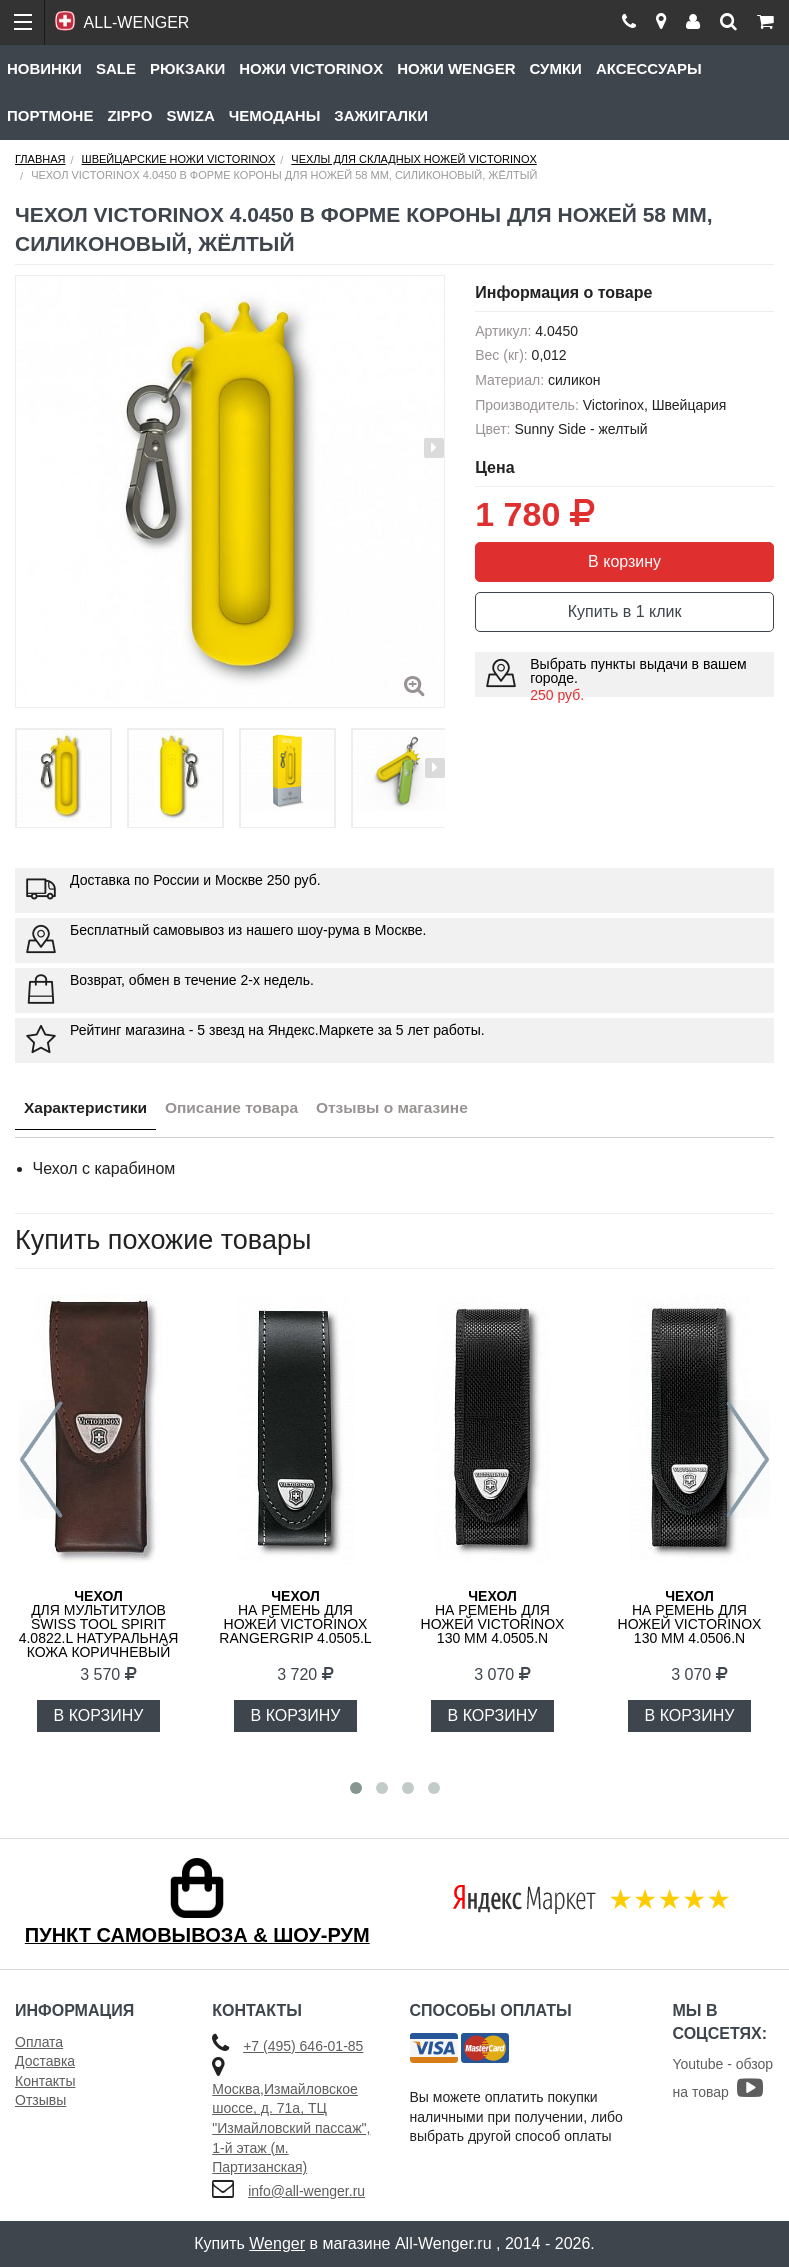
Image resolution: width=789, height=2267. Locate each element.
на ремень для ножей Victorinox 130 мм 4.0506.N (690, 1617)
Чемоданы (275, 115)
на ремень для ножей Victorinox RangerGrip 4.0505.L (295, 1617)
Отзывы (40, 2100)
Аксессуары (649, 68)
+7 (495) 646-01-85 (303, 2046)
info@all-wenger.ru (306, 2191)
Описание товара (240, 1109)
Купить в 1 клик (625, 611)
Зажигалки (381, 115)
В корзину (624, 561)
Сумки (555, 68)
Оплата (39, 2042)
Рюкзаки (187, 68)
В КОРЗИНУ (99, 1715)
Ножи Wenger (456, 68)
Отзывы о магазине (407, 1109)
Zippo (129, 115)
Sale (116, 68)
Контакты (45, 2081)
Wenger (277, 2243)
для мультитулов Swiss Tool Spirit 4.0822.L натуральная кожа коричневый (99, 1624)
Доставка (45, 2061)
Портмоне (50, 115)
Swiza (190, 115)
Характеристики (88, 1109)
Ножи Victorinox (311, 68)
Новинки (44, 68)
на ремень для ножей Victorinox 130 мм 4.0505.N (493, 1617)
